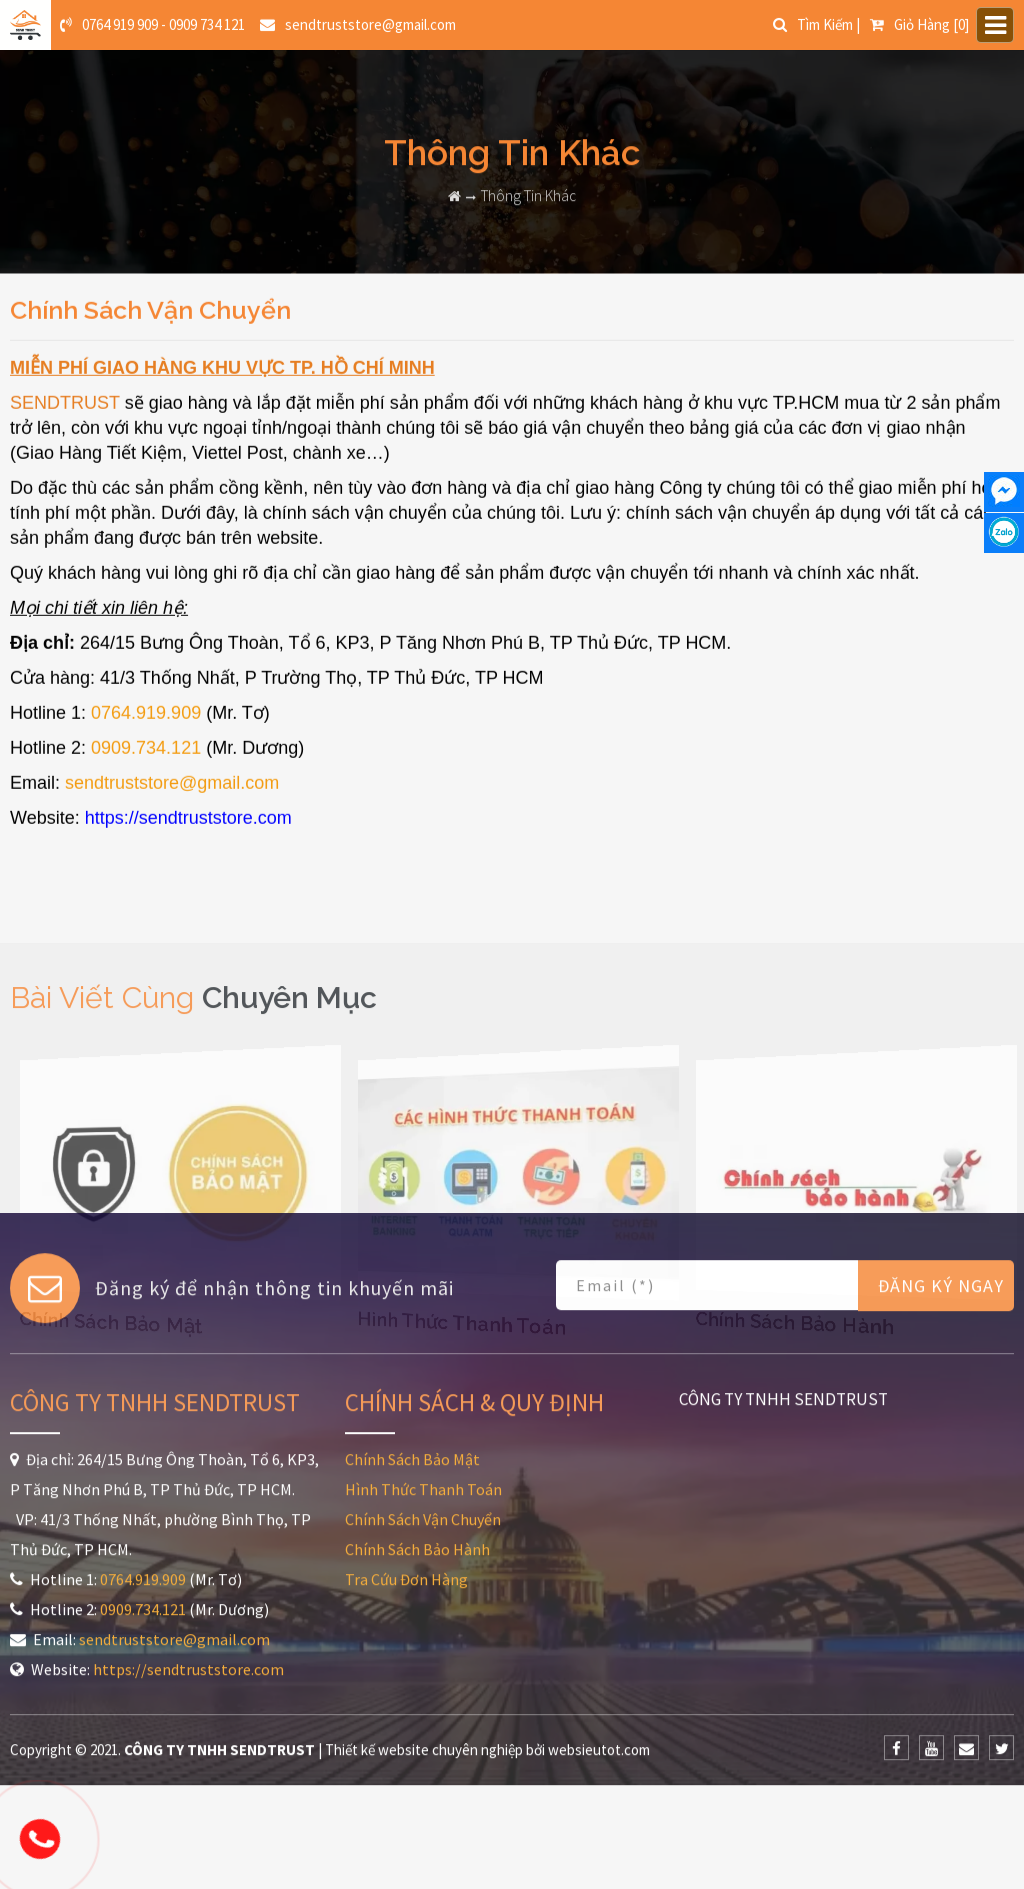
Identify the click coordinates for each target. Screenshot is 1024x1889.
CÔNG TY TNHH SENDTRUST (783, 1225)
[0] (919, 22)
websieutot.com (599, 1575)
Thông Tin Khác (528, 185)
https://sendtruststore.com (188, 844)
